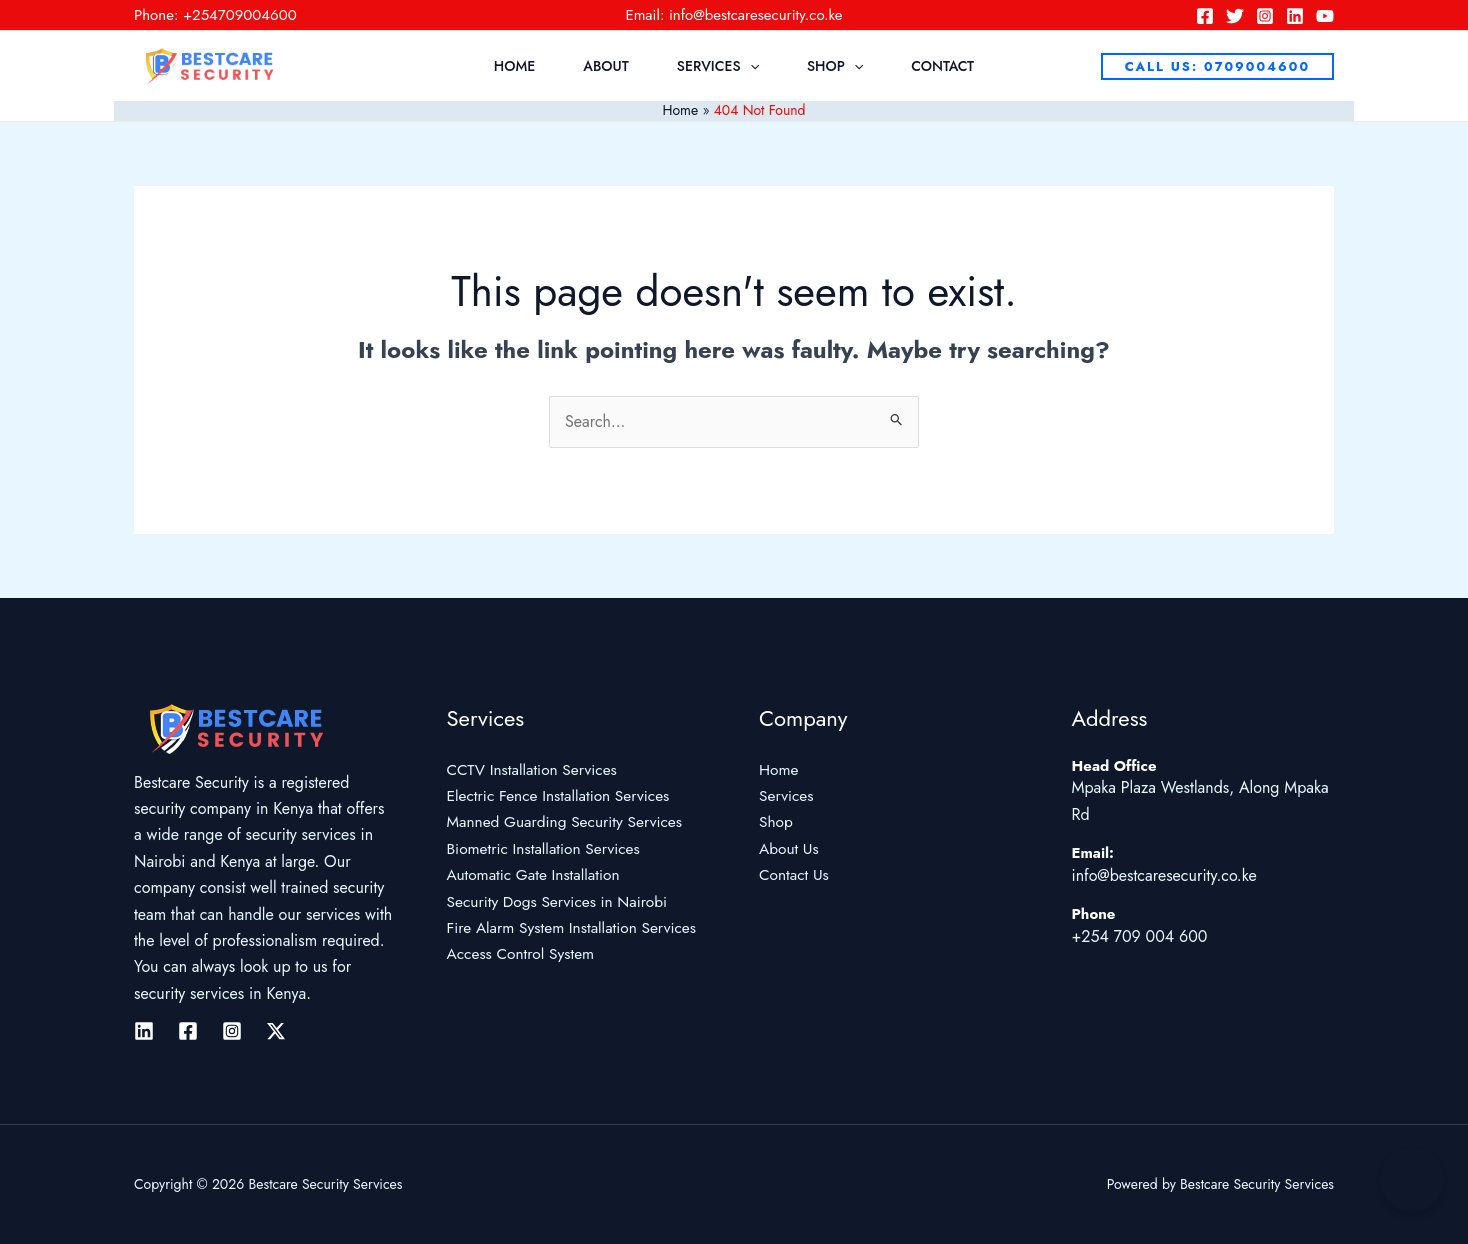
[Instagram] (1265, 16)
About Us (790, 848)
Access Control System (523, 953)
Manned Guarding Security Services (569, 821)
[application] (750, 66)
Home (514, 66)
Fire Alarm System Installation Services (576, 927)
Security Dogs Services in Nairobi (561, 901)
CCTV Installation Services (535, 769)
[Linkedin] (1295, 16)
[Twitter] (1235, 16)
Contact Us (795, 874)
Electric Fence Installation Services (562, 795)
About (606, 66)
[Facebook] (1205, 16)
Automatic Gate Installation (536, 874)
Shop (835, 66)
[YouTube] (1325, 16)
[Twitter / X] (276, 1031)
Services (718, 66)
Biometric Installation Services (547, 848)
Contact (942, 66)
